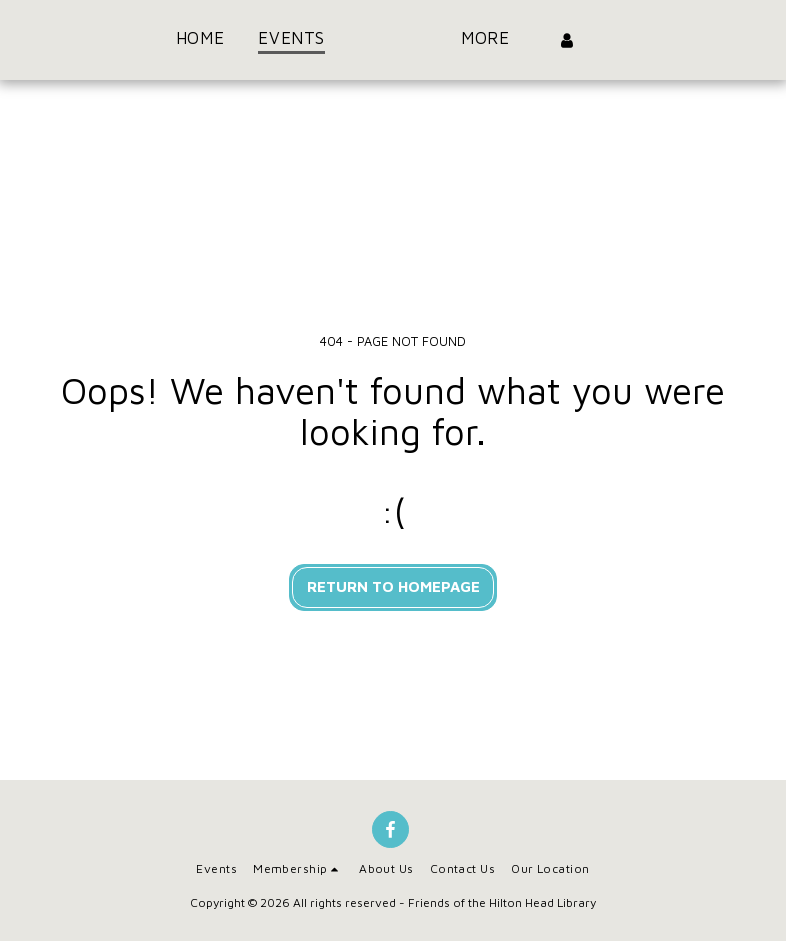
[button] (298, 869)
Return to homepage (393, 586)
